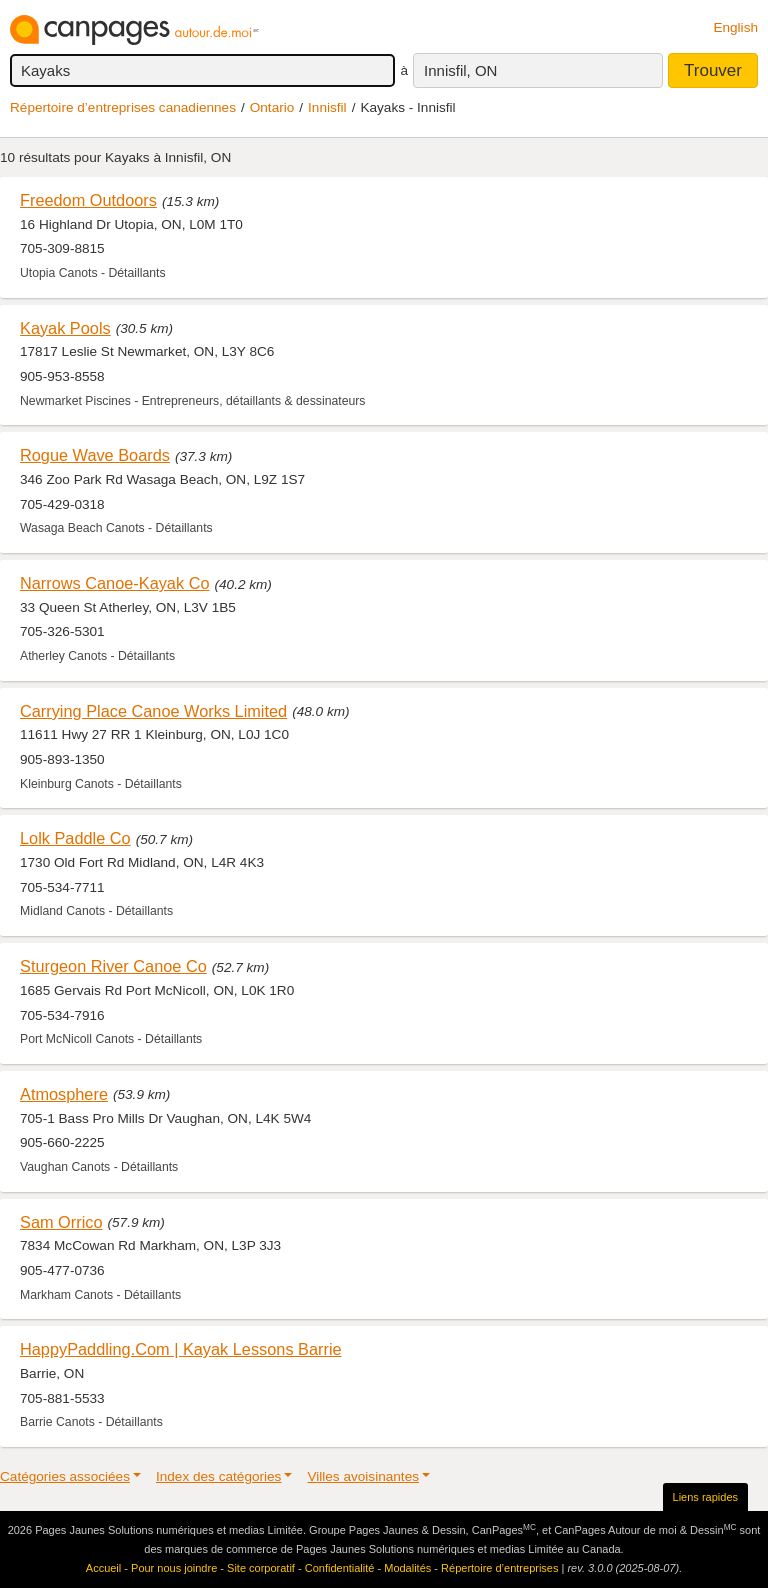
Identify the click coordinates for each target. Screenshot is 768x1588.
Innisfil (327, 107)
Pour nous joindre (174, 1568)
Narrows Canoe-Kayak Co (114, 583)
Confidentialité (340, 1568)
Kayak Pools (65, 328)
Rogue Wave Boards (95, 455)
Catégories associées (65, 1476)
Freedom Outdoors (88, 200)
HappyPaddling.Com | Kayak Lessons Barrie (181, 1349)
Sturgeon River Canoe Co (113, 966)
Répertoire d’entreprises (499, 1568)
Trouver (713, 70)
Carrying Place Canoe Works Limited (153, 711)
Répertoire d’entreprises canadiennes (123, 107)
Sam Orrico (61, 1222)
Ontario (272, 107)
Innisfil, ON (460, 70)
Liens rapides (705, 1497)
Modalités (407, 1568)
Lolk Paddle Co (75, 838)
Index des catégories (218, 1476)
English (735, 27)
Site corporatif (261, 1568)
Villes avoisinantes (363, 1476)
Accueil (103, 1568)
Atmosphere (64, 1094)
